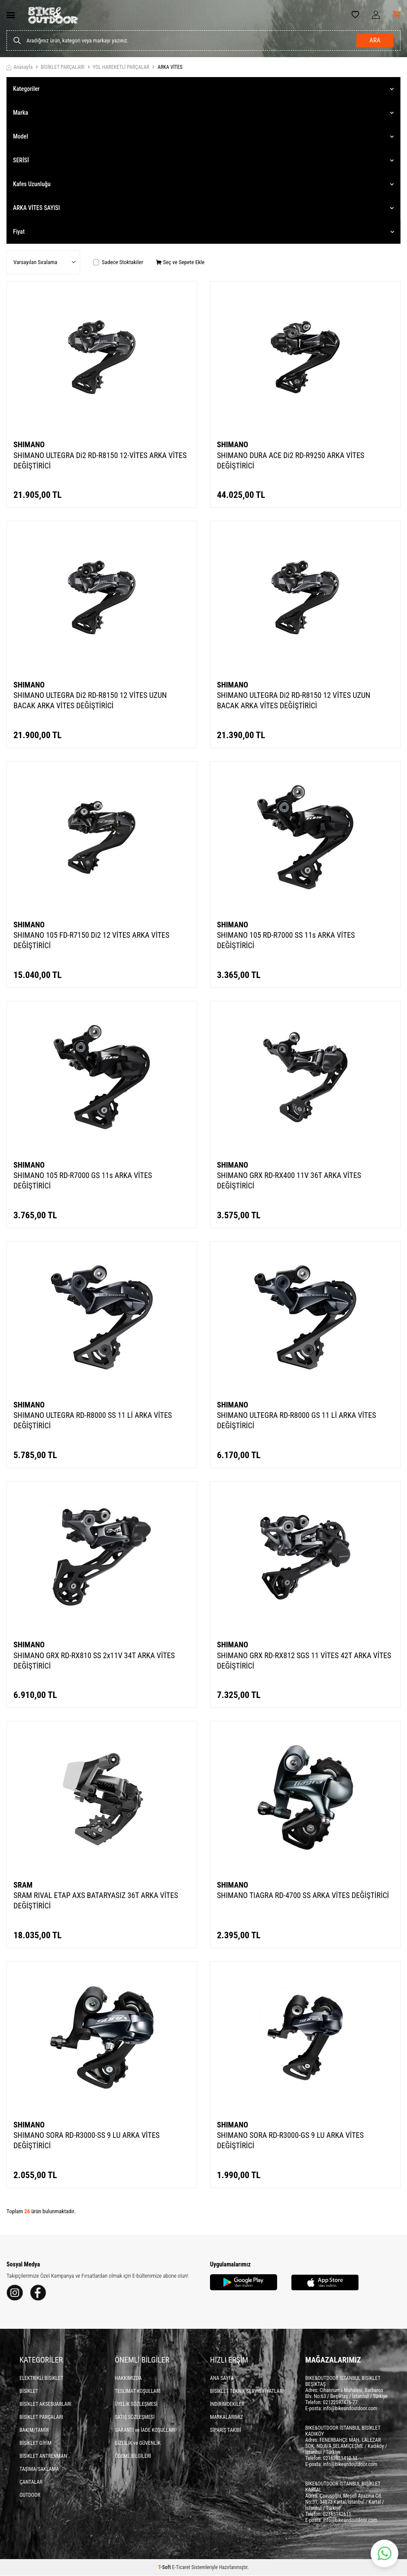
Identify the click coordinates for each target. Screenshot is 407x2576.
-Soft (165, 2568)
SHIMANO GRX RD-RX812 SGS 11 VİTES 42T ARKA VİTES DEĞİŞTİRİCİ (304, 1660)
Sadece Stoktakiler (118, 262)
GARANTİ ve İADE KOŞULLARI (145, 2431)
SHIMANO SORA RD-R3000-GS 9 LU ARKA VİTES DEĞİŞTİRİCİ (290, 2140)
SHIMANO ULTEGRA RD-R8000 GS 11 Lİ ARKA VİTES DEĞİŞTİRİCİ (296, 1420)
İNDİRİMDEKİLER (227, 2405)
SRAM (22, 1884)
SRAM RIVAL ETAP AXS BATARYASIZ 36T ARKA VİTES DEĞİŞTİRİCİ (95, 1900)
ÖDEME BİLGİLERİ (133, 2456)
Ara (374, 41)
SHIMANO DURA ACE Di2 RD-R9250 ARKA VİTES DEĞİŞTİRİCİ (290, 460)
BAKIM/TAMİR (34, 2431)
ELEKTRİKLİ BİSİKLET (41, 2379)
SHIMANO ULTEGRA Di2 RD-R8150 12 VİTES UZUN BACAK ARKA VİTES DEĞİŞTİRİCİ (90, 700)
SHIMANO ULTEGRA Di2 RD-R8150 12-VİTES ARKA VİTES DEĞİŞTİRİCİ (100, 460)
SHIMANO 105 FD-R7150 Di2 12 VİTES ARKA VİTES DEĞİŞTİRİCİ (91, 940)
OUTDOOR (29, 2495)
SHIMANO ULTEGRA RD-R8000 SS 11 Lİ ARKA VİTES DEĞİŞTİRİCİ (92, 1420)
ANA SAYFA (222, 2379)
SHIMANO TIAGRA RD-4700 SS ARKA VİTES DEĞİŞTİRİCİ (303, 1895)
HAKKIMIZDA (128, 2379)
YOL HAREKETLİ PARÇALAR (121, 67)
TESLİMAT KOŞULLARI (138, 2392)
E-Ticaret (181, 2568)
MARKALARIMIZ (226, 2418)
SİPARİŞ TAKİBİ (225, 2431)
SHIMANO (29, 444)
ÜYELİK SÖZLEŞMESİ (136, 2405)
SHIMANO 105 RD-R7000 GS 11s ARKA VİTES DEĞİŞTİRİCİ (82, 1180)
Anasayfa (19, 67)
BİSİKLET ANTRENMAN (43, 2456)
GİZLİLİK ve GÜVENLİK (138, 2443)
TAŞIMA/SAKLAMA (39, 2469)
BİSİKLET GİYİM (35, 2443)
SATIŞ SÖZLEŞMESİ (135, 2418)
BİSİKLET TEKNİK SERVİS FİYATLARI (247, 2392)
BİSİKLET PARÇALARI (62, 67)
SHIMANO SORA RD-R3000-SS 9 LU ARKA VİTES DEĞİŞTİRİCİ (86, 2140)
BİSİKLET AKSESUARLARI (45, 2405)
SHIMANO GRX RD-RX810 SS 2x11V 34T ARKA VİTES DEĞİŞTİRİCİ (94, 1660)
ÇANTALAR (30, 2482)
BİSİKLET (28, 2392)
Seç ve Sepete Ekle (180, 262)
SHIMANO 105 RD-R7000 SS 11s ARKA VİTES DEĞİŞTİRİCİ (286, 940)
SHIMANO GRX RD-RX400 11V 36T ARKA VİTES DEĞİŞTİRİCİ (289, 1180)
